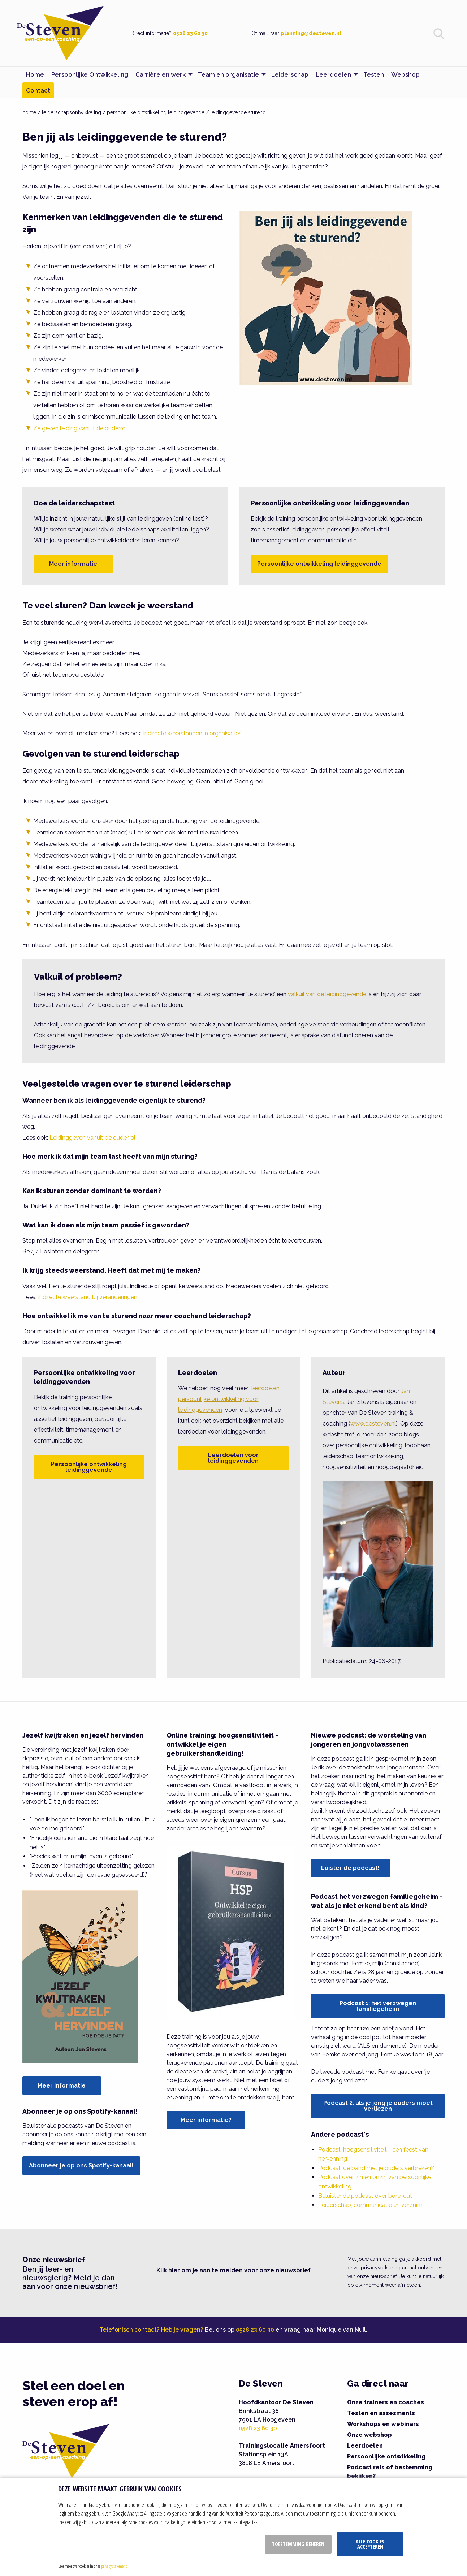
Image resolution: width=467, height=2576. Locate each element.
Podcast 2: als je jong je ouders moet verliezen (378, 2105)
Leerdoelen (365, 2445)
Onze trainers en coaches (385, 2402)
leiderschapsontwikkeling (71, 112)
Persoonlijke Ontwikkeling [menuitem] (89, 74)
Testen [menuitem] (373, 74)
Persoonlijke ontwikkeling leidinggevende (319, 563)
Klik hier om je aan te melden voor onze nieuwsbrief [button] (233, 2270)
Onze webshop (369, 2434)
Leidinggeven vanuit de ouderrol (92, 1137)
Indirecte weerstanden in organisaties (192, 733)
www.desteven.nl (373, 1423)
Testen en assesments (381, 2413)
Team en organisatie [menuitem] (228, 74)
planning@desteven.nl (311, 33)
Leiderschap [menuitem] (289, 74)
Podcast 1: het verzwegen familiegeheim (378, 2006)
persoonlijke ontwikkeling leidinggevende (155, 112)
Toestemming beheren (298, 2544)
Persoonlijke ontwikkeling (386, 2456)
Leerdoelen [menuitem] (333, 74)
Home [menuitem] (35, 74)
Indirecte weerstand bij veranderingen (87, 1297)
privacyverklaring (381, 2267)
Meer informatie (73, 563)
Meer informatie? (206, 2119)
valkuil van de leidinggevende (327, 994)
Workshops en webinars (383, 2424)
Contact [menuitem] (38, 90)
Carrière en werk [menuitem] (160, 74)
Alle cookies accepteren (370, 2544)
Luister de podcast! (350, 1867)
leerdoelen (229, 1399)
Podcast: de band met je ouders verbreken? (376, 2168)
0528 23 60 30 (190, 33)
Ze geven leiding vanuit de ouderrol (80, 428)
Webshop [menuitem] (405, 74)
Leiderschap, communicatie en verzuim (370, 2204)
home (29, 112)
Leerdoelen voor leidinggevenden (233, 1458)
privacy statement (114, 2566)
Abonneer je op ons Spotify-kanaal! (81, 2165)
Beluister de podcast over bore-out (365, 2195)
